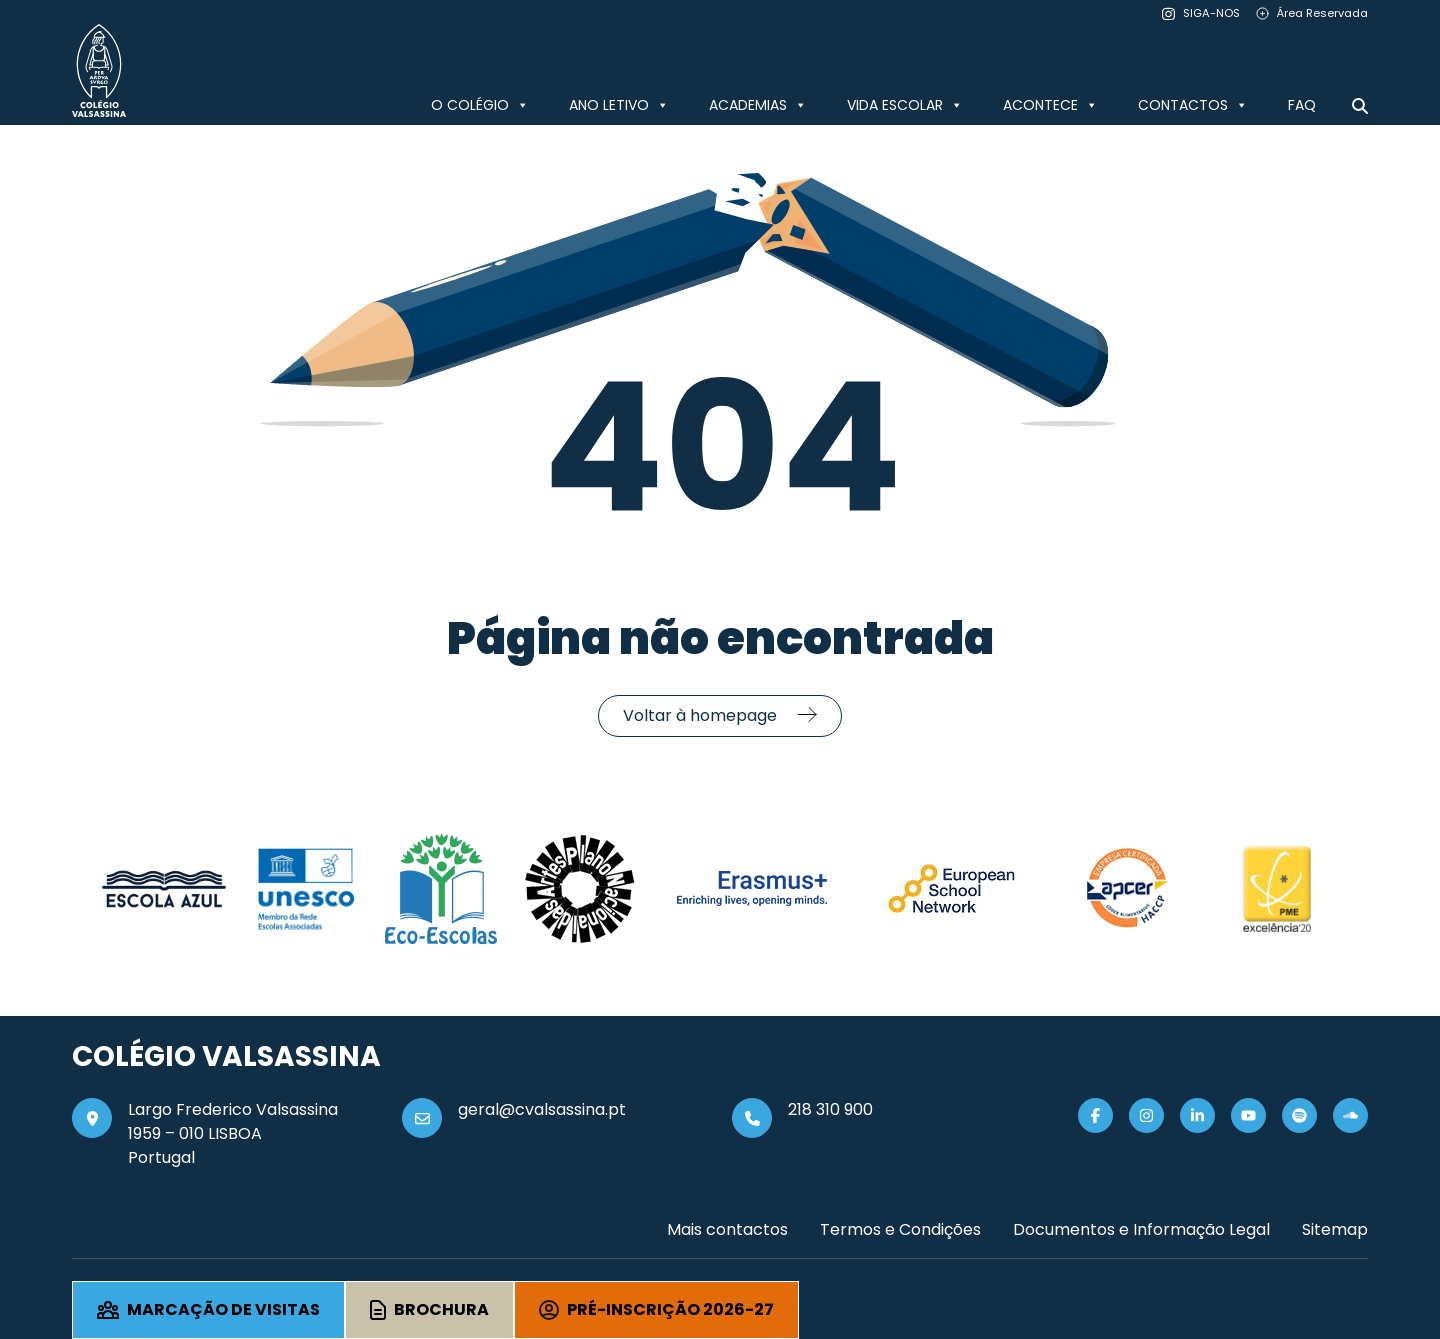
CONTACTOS (1193, 105)
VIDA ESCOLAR (905, 105)
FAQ (1302, 105)
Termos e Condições (900, 1229)
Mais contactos (727, 1229)
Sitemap (1335, 1229)
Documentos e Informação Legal (1141, 1229)
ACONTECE (1050, 105)
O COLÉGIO (480, 105)
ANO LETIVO (619, 105)
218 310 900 (830, 1109)
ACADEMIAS (758, 105)
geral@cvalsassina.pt (542, 1109)
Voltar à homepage (700, 715)
